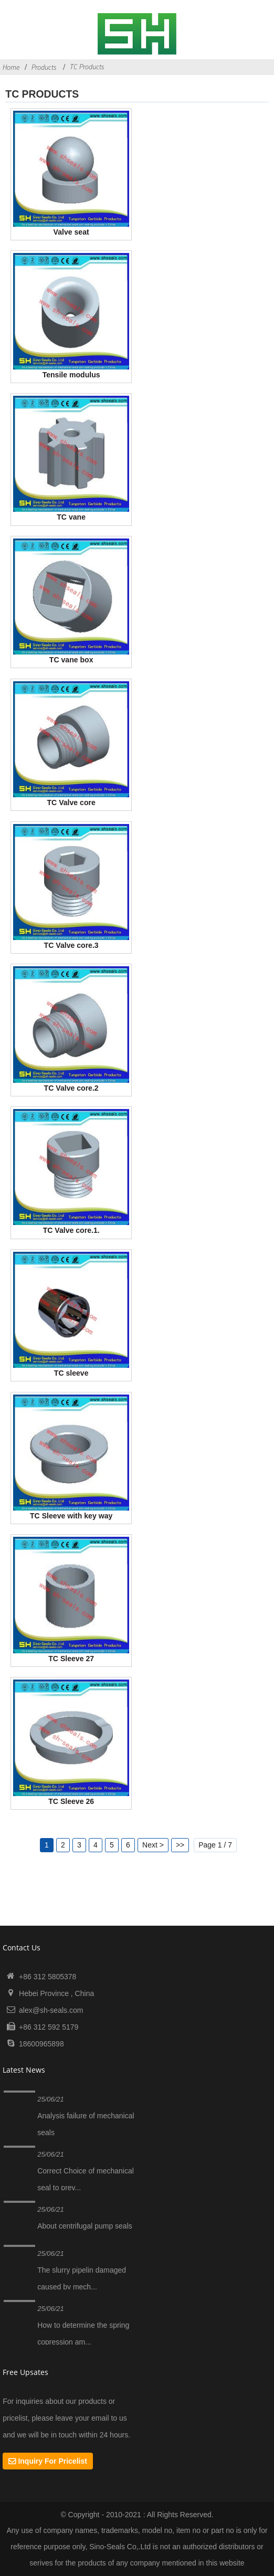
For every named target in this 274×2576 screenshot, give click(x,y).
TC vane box (71, 660)
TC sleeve (71, 1373)
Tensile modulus (71, 375)
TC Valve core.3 (71, 945)
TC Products (87, 66)
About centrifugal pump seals (84, 2226)
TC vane (71, 517)
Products (43, 67)
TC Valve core (71, 802)
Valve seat (71, 232)
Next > (153, 1845)
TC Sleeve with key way (71, 1516)
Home (11, 67)
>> (180, 1845)
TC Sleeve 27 (71, 1658)
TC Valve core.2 (71, 1088)
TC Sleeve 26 (71, 1801)
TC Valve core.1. (71, 1230)
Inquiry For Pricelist (52, 2461)
